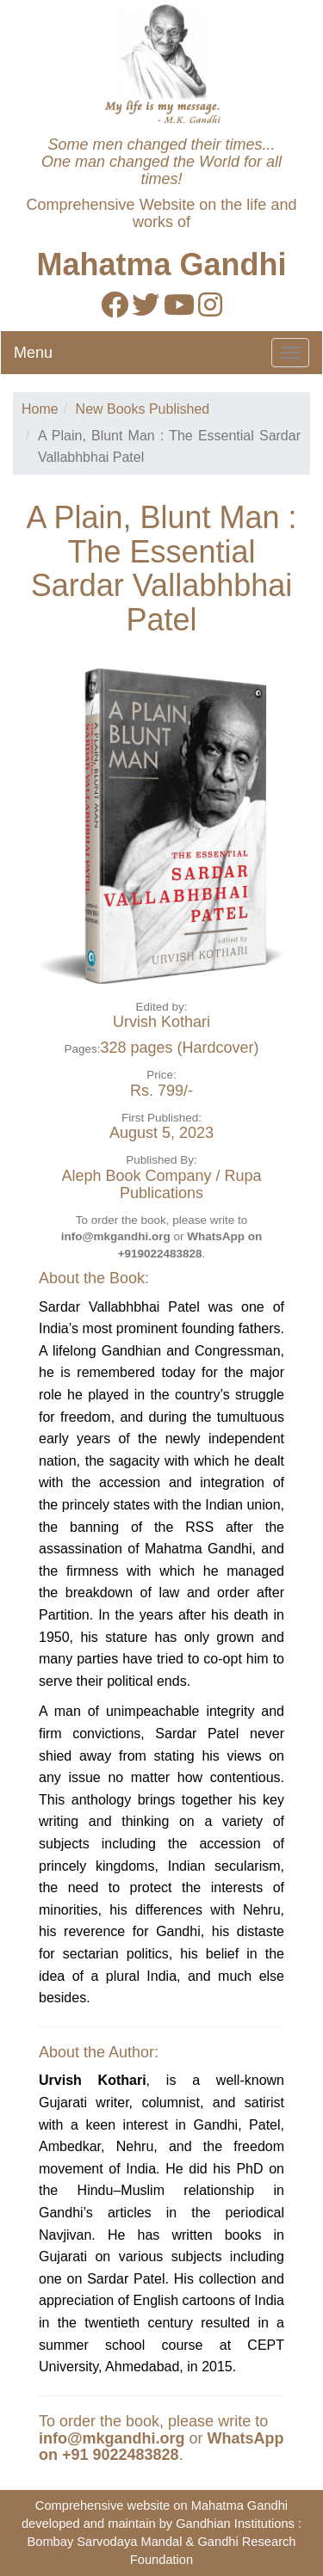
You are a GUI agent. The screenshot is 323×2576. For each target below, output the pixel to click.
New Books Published (143, 409)
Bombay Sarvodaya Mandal (104, 2541)
